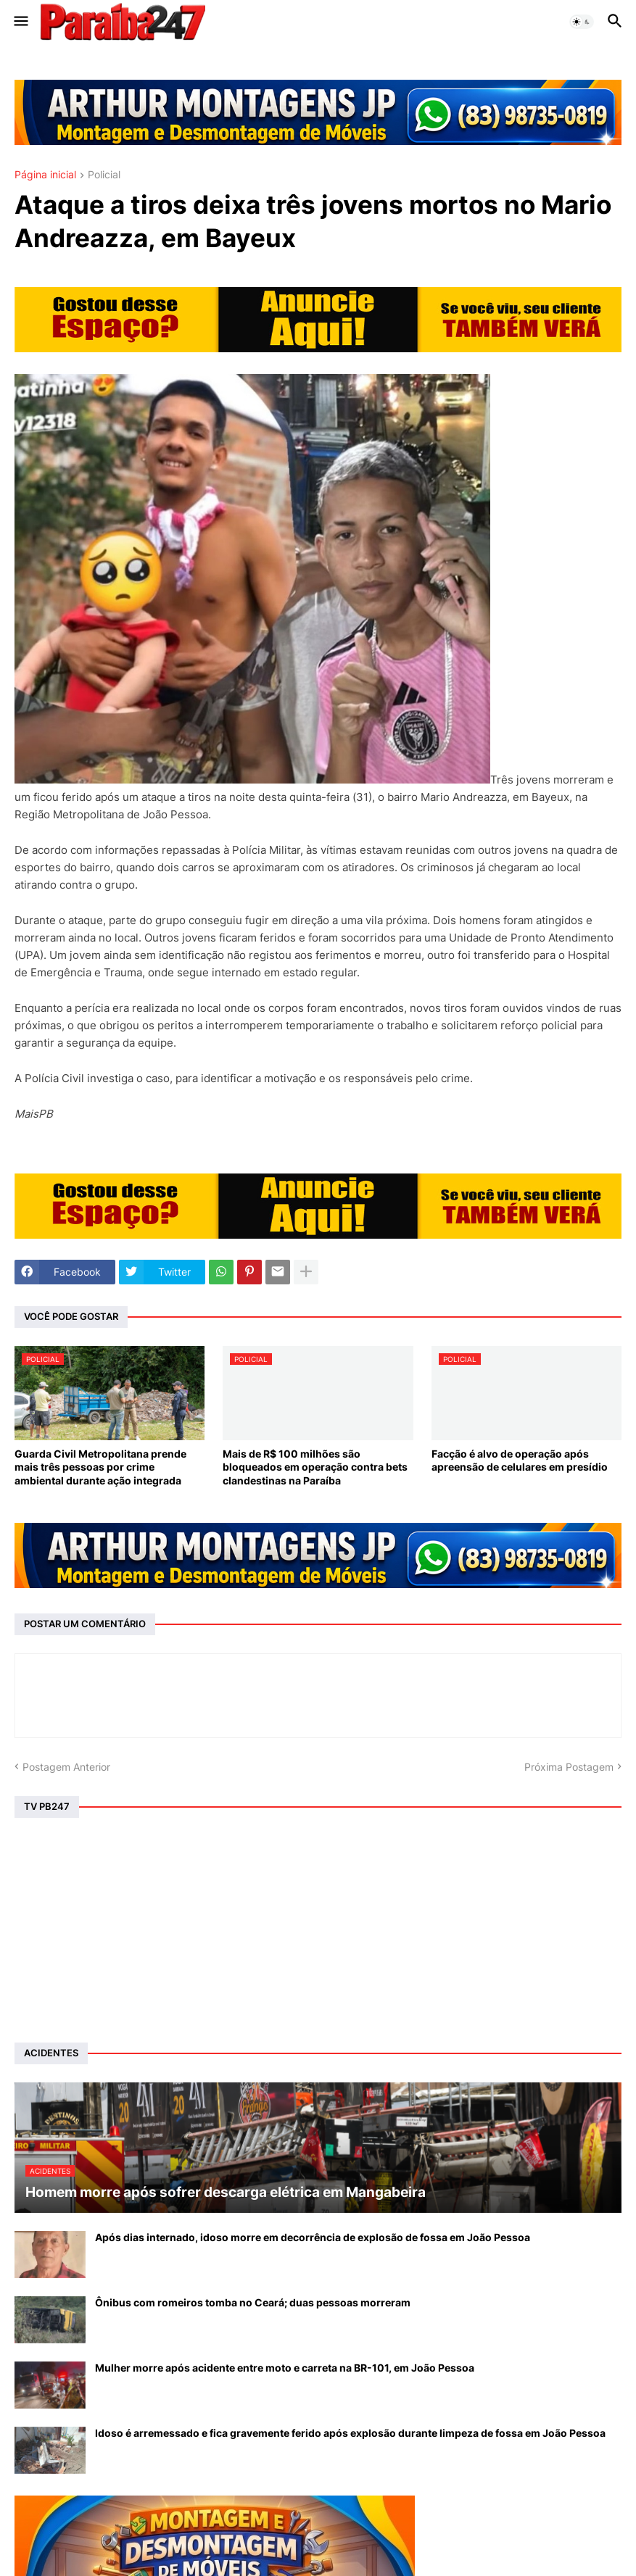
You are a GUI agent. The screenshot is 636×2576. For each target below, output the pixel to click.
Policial (104, 175)
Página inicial (45, 175)
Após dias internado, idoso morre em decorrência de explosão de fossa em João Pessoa (312, 2237)
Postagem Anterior (66, 1767)
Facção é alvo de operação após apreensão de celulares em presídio (519, 1460)
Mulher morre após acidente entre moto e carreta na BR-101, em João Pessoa (284, 2367)
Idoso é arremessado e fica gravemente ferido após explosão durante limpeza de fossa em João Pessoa (350, 2433)
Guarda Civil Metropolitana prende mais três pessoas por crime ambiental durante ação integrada (100, 1466)
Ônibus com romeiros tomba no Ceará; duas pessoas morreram (252, 2302)
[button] (20, 21)
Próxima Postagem (569, 1767)
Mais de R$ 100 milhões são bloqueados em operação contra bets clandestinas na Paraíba (315, 1466)
